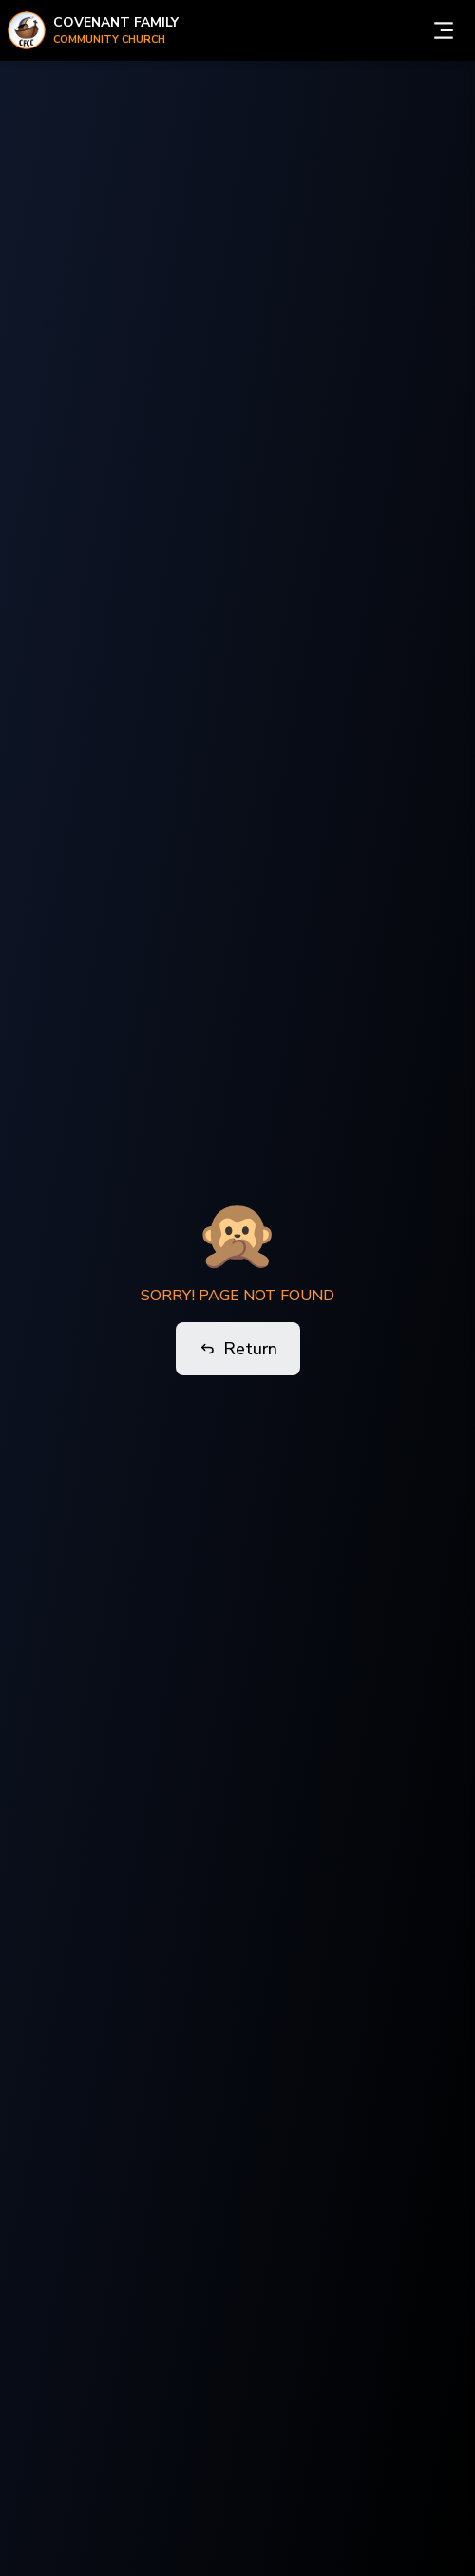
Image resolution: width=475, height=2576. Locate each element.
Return (238, 1348)
